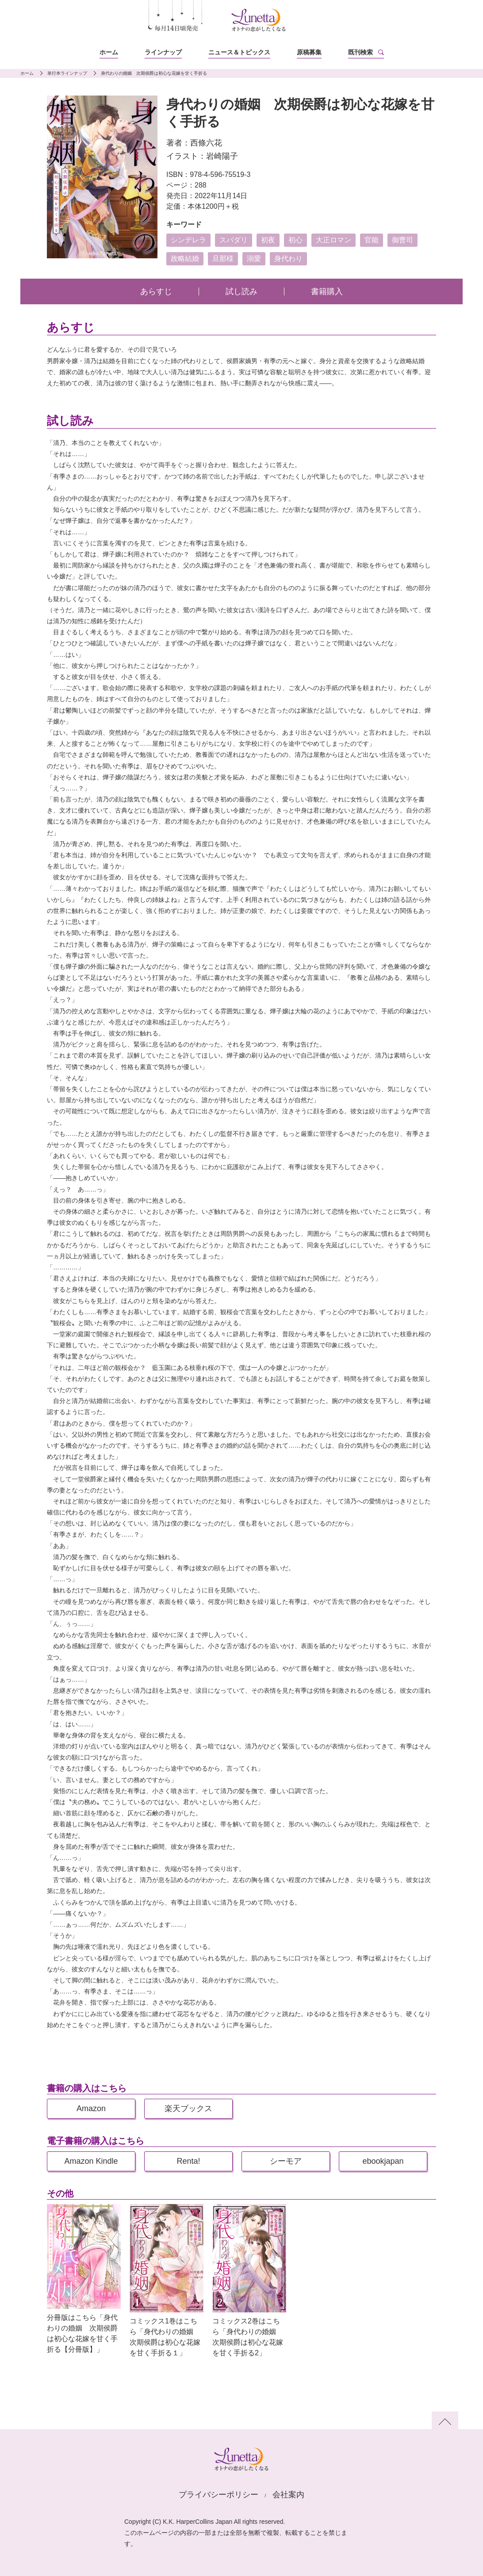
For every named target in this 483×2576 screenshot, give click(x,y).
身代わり (288, 258)
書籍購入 (327, 291)
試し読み (241, 291)
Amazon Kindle (91, 2161)
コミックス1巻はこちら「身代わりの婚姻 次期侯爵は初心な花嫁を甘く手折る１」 (165, 2337)
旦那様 (223, 258)
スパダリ (233, 240)
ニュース (239, 52)
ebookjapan (382, 2161)
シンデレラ (188, 240)
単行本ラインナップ (67, 73)
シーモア (286, 2161)
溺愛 (254, 258)
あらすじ (156, 291)
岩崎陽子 (222, 156)
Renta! (188, 2161)
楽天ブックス (188, 2108)
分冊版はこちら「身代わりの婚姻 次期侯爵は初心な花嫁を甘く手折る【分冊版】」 (82, 2333)
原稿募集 (309, 52)
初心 (295, 240)
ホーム (109, 52)
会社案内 (288, 2494)
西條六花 (206, 142)
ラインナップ (163, 52)
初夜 (268, 240)
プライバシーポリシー (218, 2494)
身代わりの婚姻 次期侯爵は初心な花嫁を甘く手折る (154, 73)
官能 (371, 240)
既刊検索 (360, 52)
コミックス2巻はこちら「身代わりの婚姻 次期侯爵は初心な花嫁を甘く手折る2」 (247, 2337)
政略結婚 (185, 258)
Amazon (91, 2108)
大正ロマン (333, 240)
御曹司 (402, 240)
